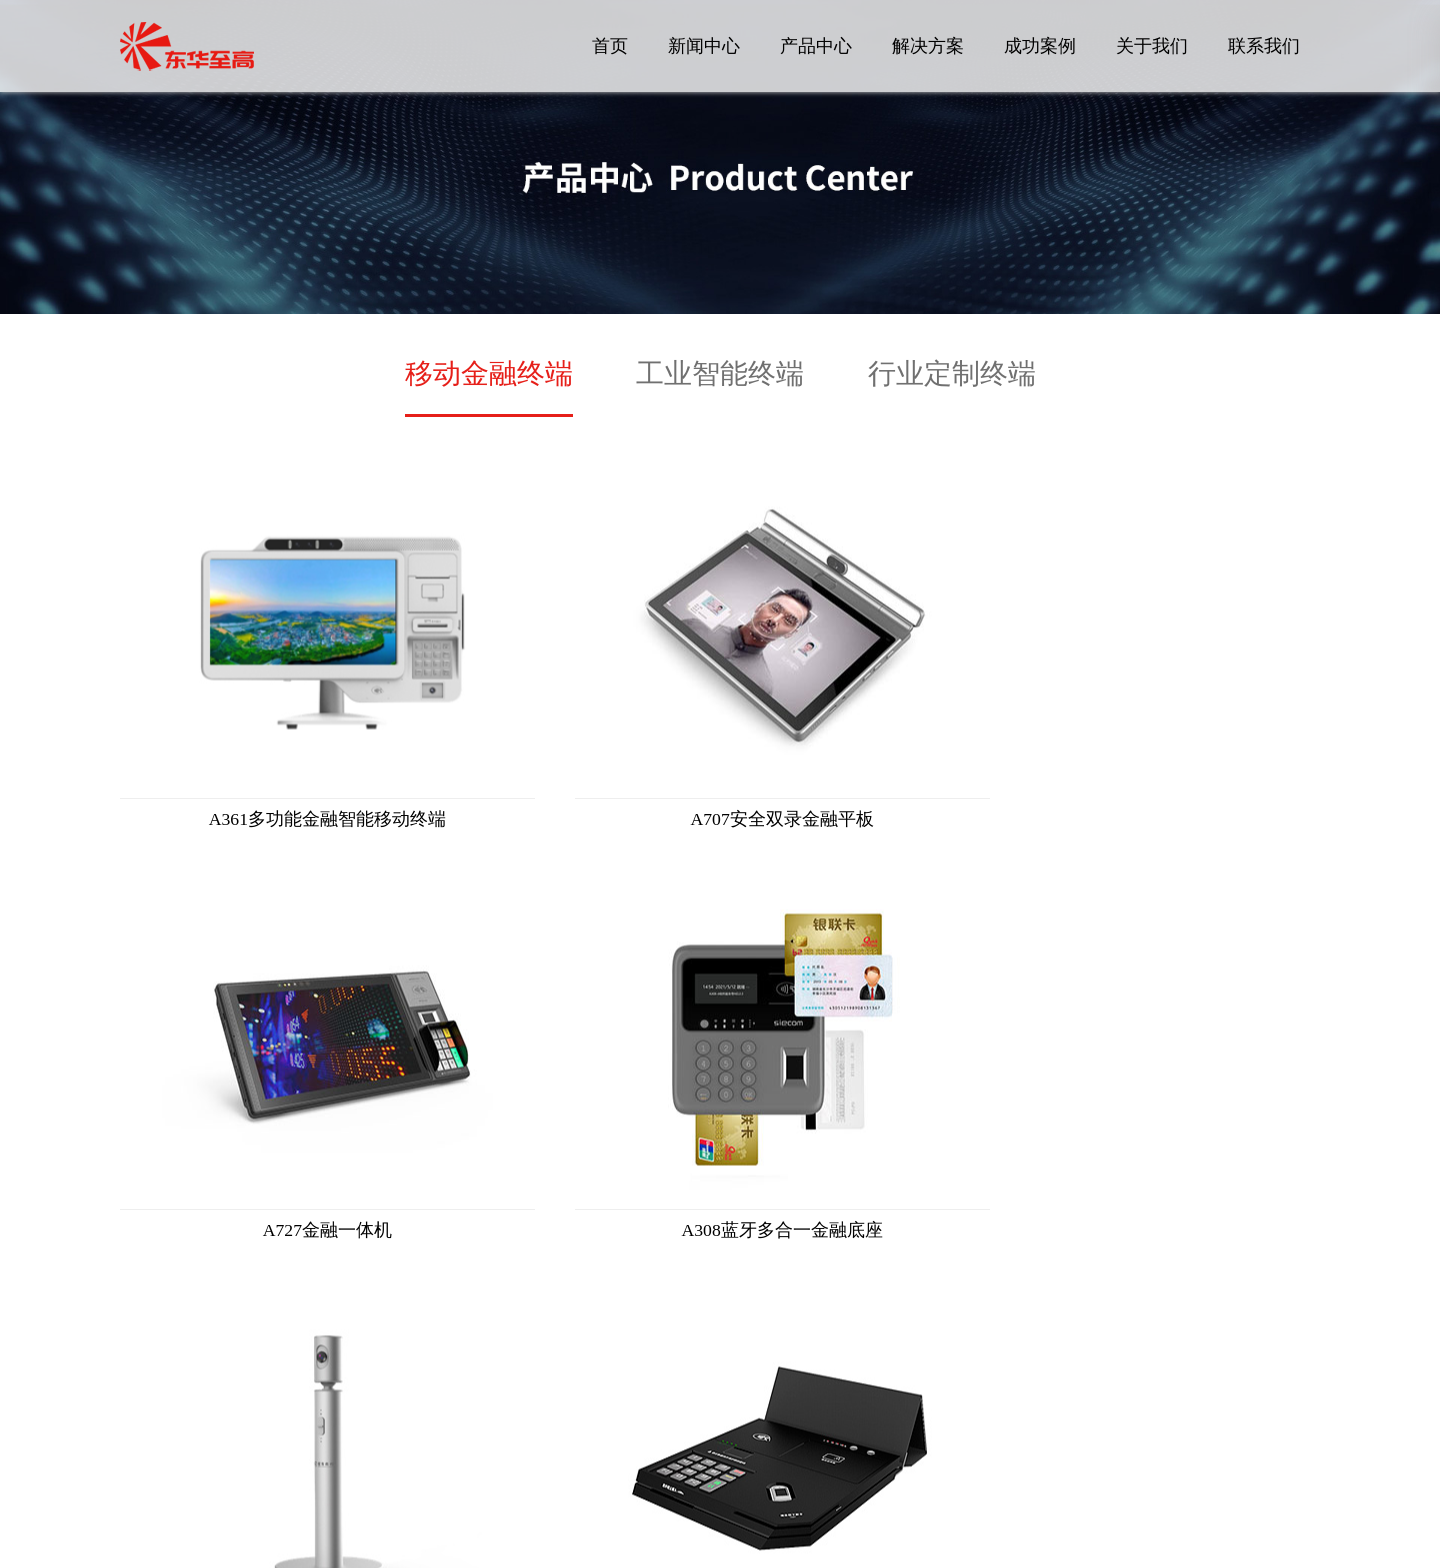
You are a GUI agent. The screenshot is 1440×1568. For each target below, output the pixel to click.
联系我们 (1264, 46)
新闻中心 (704, 46)
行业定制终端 (952, 373)
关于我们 (1152, 46)
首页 (610, 46)
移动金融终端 (489, 373)
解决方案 (928, 46)
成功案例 (1040, 46)
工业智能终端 (720, 373)
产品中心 (816, 46)
